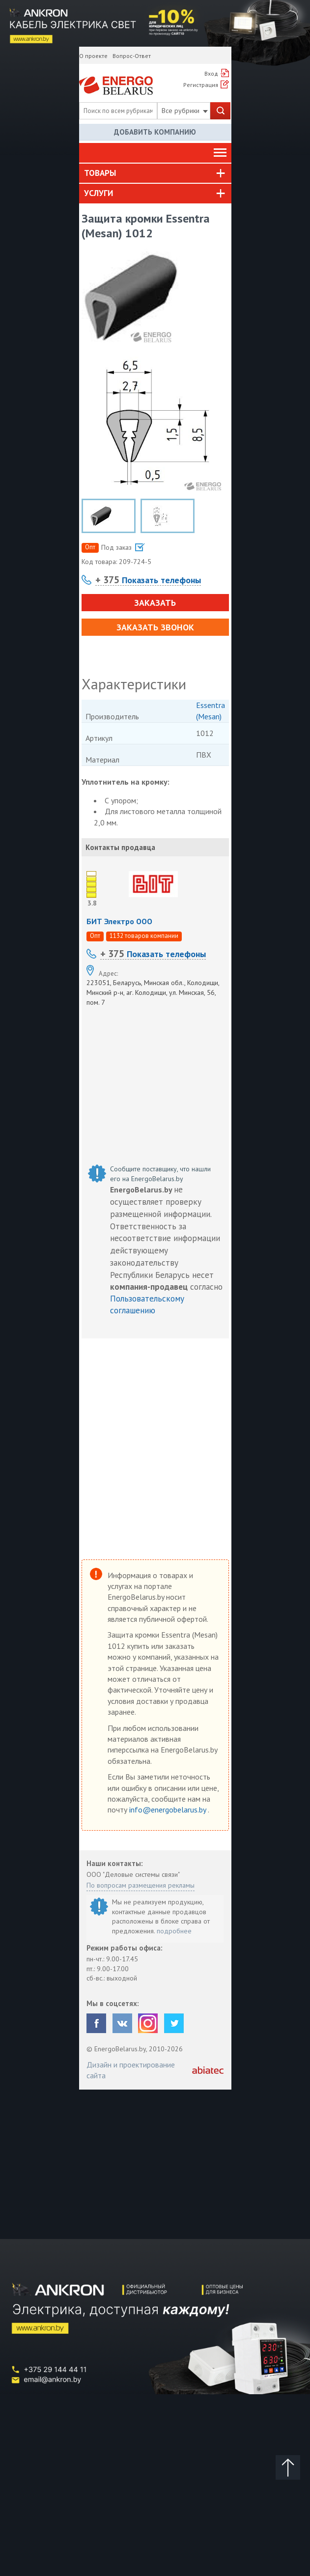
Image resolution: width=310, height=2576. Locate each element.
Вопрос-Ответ (132, 55)
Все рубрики (185, 110)
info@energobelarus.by (168, 1809)
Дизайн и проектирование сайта (130, 2070)
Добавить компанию (155, 132)
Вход (211, 73)
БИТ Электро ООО (119, 921)
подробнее (174, 1930)
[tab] (155, 173)
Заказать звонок (155, 627)
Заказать (155, 602)
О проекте (93, 55)
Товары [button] (100, 173)
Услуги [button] (98, 193)
